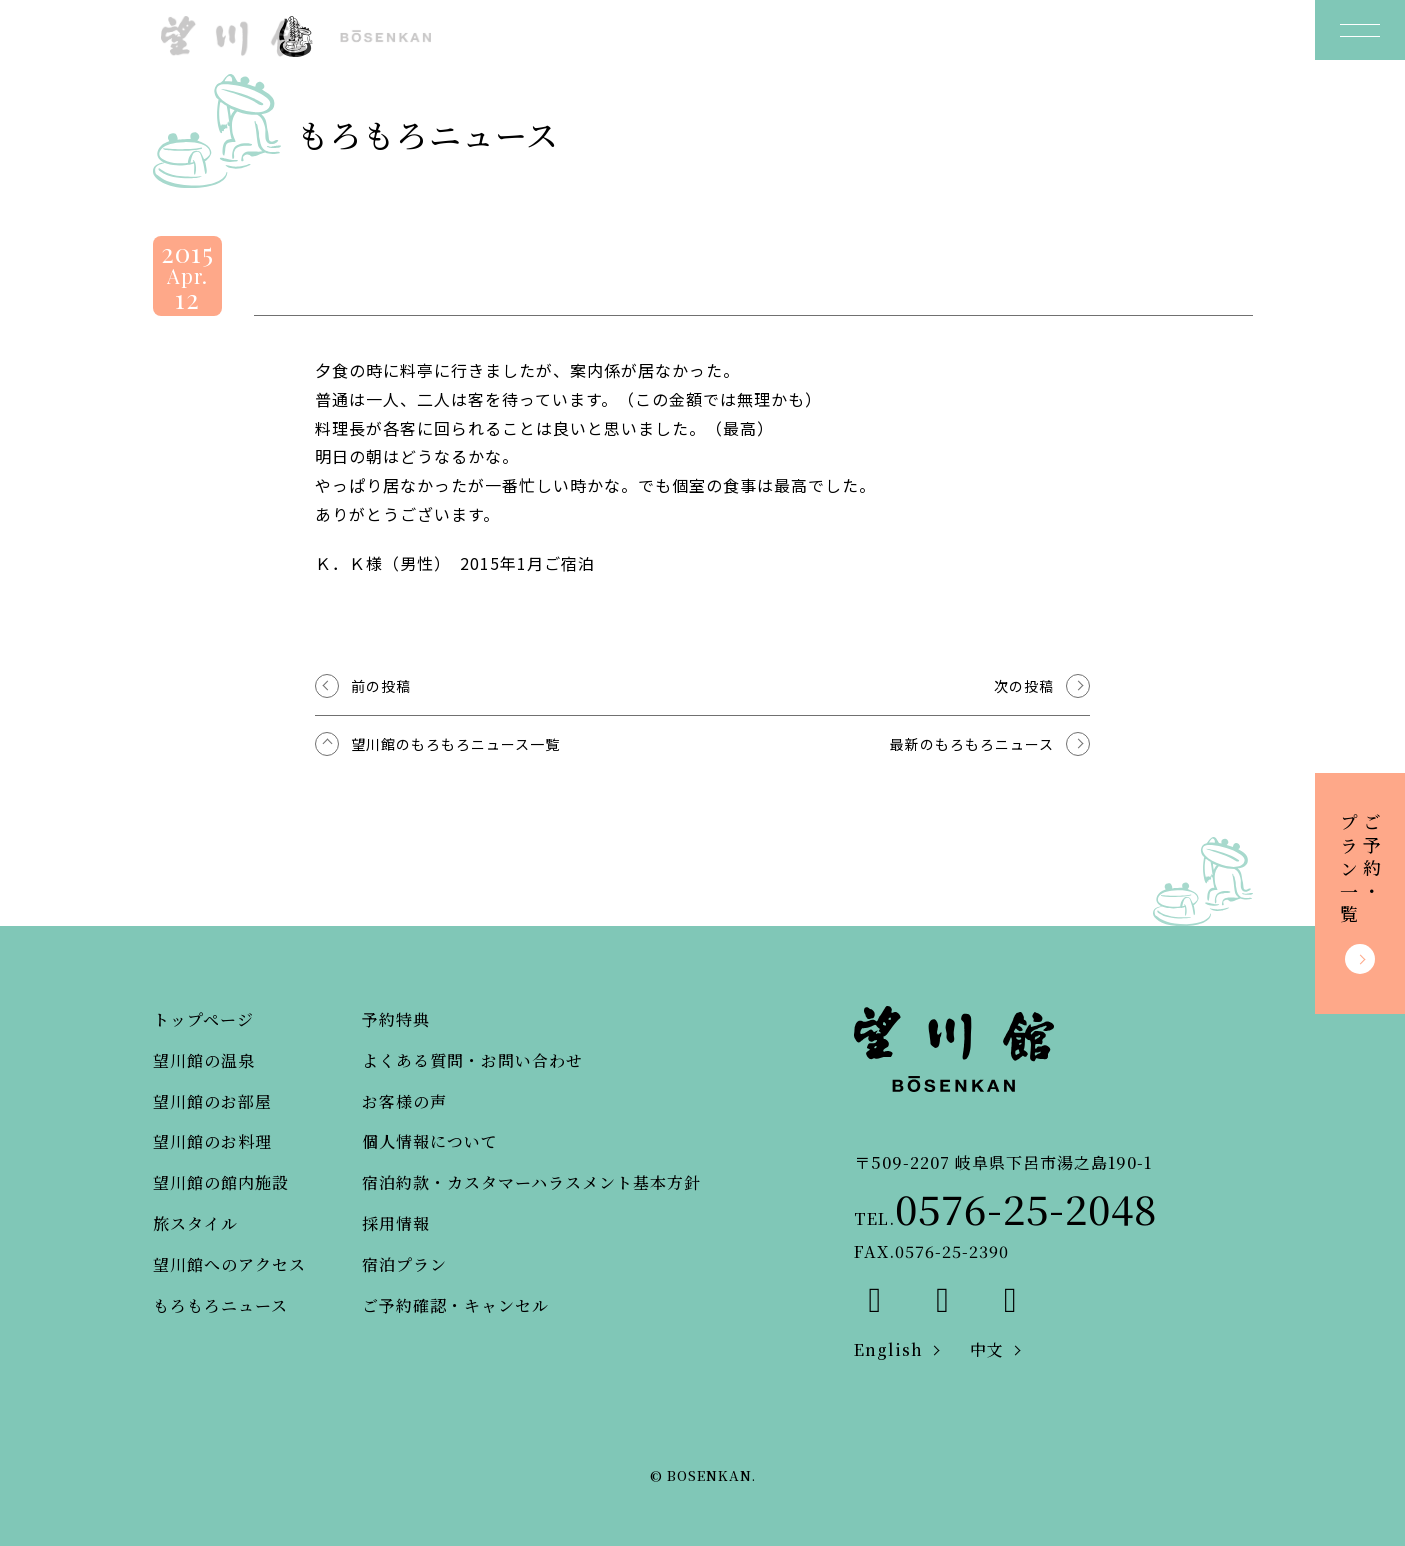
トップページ (203, 1019)
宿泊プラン (404, 1264)
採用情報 (396, 1223)
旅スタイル (195, 1223)
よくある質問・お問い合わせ (472, 1060)
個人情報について (430, 1141)
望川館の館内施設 (221, 1182)
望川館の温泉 (204, 1060)
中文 (987, 1349)
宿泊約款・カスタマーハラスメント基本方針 (531, 1182)
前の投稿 (381, 686)
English (888, 1349)
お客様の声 (404, 1101)
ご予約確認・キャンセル (455, 1305)
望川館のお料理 (212, 1141)
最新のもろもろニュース (972, 744)
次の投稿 (1024, 686)
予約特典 (396, 1019)
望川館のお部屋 (212, 1101)
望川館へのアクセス (229, 1264)
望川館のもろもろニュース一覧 (455, 744)
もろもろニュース (220, 1305)
